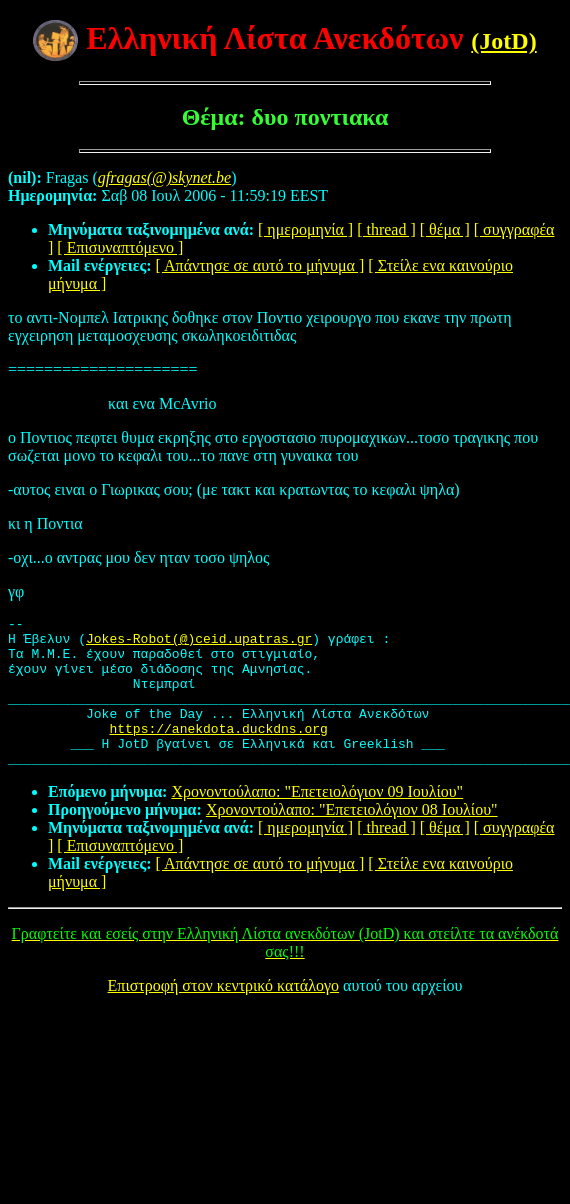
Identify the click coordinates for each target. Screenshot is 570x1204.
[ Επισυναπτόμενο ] (120, 247)
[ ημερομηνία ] (305, 229)
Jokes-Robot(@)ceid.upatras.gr (199, 644)
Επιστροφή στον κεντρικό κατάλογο (223, 1015)
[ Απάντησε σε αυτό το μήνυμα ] (260, 265)
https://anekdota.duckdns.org (218, 752)
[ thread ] (386, 229)
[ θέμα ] (445, 229)
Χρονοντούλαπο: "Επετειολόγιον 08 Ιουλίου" (352, 839)
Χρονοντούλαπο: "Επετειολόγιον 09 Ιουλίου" (317, 821)
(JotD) (503, 41)
